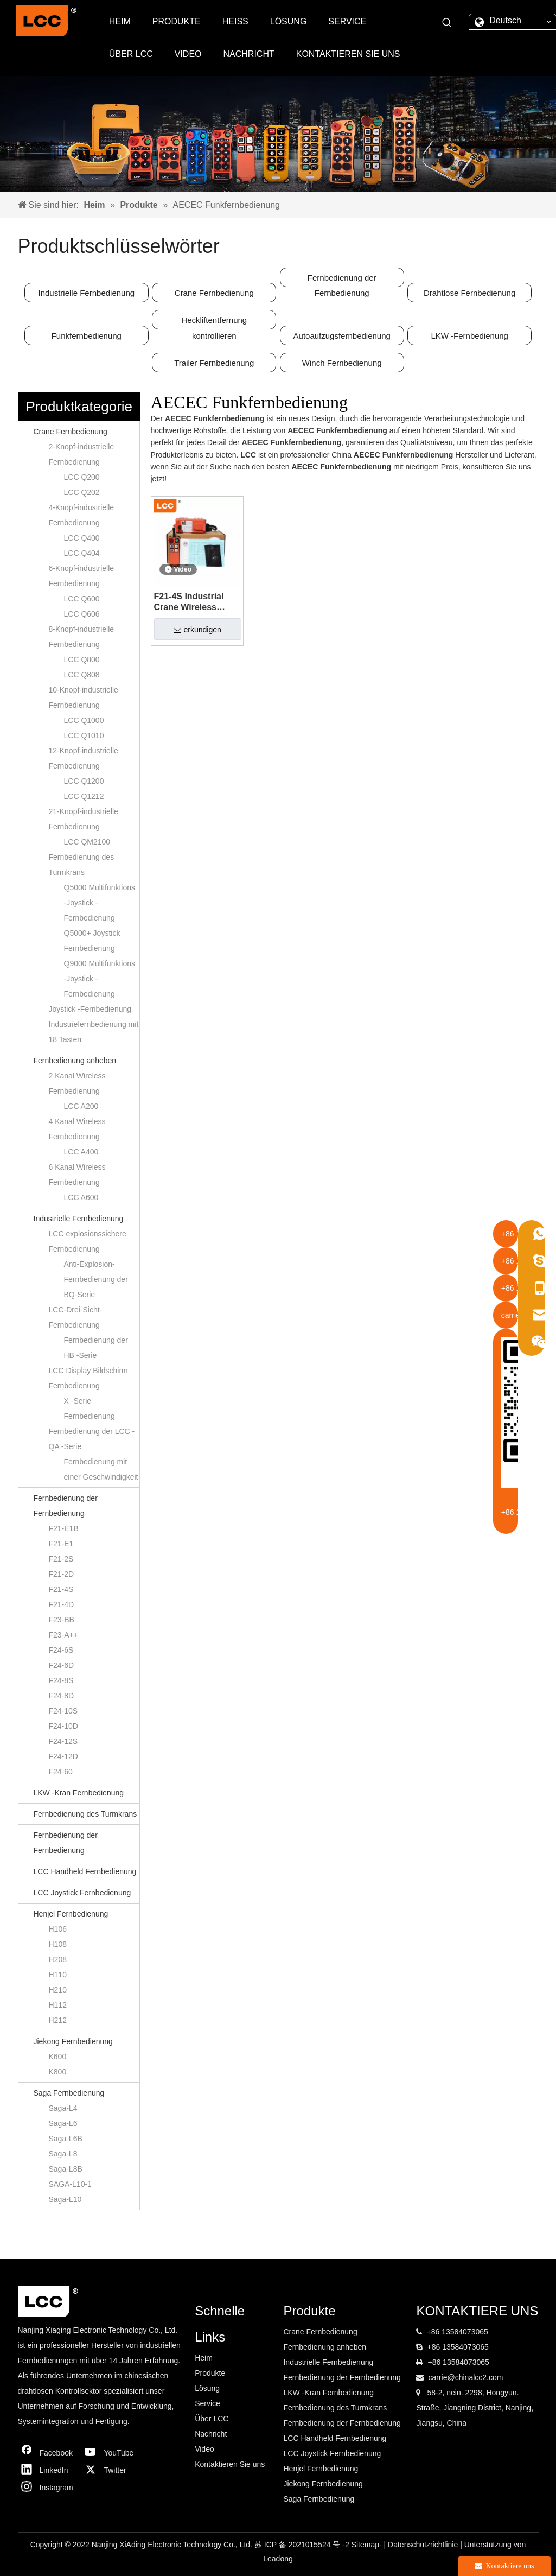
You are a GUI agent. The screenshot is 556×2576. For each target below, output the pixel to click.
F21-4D (61, 1604)
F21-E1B (64, 1528)
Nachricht (211, 2433)
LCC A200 (81, 1106)
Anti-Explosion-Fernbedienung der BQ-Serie (96, 1279)
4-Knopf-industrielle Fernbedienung (81, 515)
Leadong (278, 2558)
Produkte (210, 2373)
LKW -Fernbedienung (469, 335)
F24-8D (61, 1695)
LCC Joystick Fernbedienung (82, 1892)
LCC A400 (81, 1151)
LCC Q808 (82, 674)
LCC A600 (81, 1197)
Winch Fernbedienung (342, 362)
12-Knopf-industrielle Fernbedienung (83, 758)
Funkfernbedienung (87, 335)
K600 (58, 2056)
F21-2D (61, 1574)
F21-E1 (61, 1543)
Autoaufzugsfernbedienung (342, 335)
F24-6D (61, 1665)
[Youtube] (112, 2452)
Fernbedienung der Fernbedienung (342, 280)
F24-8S (61, 1680)
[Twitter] (112, 2470)
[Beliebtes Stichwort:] (447, 23)
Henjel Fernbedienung (71, 1913)
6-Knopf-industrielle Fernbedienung (81, 576)
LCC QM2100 (87, 841)
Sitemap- (368, 2544)
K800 (58, 2071)
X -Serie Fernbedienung (89, 1408)
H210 (58, 1989)
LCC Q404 (82, 553)
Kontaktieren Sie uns (230, 2464)
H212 (58, 2020)
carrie (437, 2377)
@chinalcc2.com (475, 2377)
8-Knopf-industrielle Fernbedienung (81, 637)
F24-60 (61, 1771)
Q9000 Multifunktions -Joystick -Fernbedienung (100, 978)
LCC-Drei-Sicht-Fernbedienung (76, 1317)
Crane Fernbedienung (214, 292)
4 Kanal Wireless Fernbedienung (77, 1129)
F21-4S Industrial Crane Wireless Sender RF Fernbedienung (189, 602)
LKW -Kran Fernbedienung (79, 1792)
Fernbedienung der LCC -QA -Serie (92, 1439)
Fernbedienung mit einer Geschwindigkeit (101, 1469)
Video (204, 2449)
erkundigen (197, 630)
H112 (58, 2005)
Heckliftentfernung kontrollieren (214, 322)
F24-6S (61, 1650)
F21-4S (61, 1589)
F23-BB (61, 1619)
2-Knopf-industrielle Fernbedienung (81, 454)
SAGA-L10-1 (70, 2184)
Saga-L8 (63, 2153)
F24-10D (63, 1726)
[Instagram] (48, 2487)
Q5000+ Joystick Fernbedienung (92, 941)
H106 (58, 1929)
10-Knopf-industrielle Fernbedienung (83, 697)
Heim (204, 2357)
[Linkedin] (48, 2470)
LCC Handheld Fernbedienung (85, 1871)
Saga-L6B (65, 2138)
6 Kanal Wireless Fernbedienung (77, 1175)
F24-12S (63, 1741)
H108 (58, 1944)
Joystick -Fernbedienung (90, 1009)
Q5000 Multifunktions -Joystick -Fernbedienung (100, 902)
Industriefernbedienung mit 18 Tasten (94, 1032)
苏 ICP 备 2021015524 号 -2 (303, 2544)
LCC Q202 (82, 492)
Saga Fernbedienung (69, 2093)
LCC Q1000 (84, 720)
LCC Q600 (82, 598)
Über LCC (211, 2418)
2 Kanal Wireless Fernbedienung (77, 1083)
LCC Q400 (82, 538)
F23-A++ (63, 1634)
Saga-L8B (65, 2169)
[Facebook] (48, 2452)
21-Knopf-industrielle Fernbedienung (83, 819)
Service (207, 2403)
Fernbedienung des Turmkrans (81, 865)
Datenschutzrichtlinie (424, 2544)
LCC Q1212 (84, 796)
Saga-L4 (63, 2108)
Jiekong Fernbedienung (73, 2041)
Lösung (207, 2388)
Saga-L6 (63, 2123)
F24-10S (63, 1710)
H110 (58, 1974)
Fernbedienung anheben (75, 1060)
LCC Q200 (82, 477)
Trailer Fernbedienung (214, 362)
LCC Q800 (82, 659)
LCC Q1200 (84, 781)
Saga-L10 (65, 2199)
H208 (58, 1959)
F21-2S (61, 1559)
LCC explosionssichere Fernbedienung (87, 1241)
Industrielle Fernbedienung (87, 292)
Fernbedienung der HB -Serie (96, 1348)
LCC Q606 (82, 614)
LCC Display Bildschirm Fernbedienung (88, 1378)
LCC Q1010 (84, 735)
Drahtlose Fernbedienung (469, 292)
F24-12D (63, 1756)
